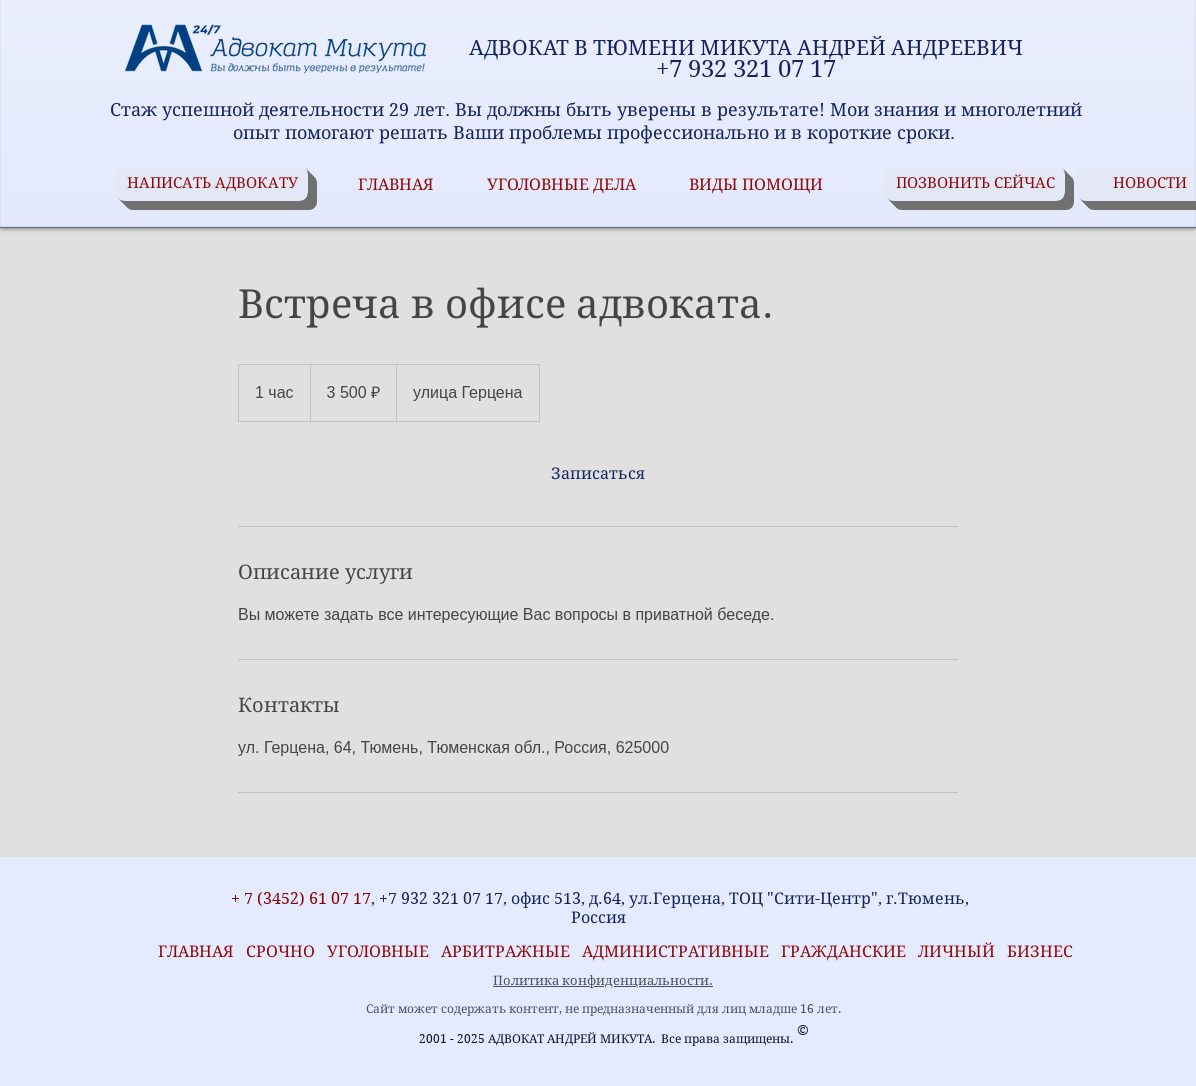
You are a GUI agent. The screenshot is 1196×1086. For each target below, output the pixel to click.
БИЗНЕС (1040, 951)
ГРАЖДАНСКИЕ (843, 951)
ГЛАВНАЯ (192, 951)
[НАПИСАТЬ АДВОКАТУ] (212, 183)
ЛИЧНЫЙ (956, 951)
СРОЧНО (286, 951)
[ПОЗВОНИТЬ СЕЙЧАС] (975, 183)
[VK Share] (180, 870)
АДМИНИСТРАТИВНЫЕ (677, 951)
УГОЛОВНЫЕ (384, 951)
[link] (598, 474)
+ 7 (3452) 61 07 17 (299, 898)
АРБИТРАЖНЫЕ (511, 951)
